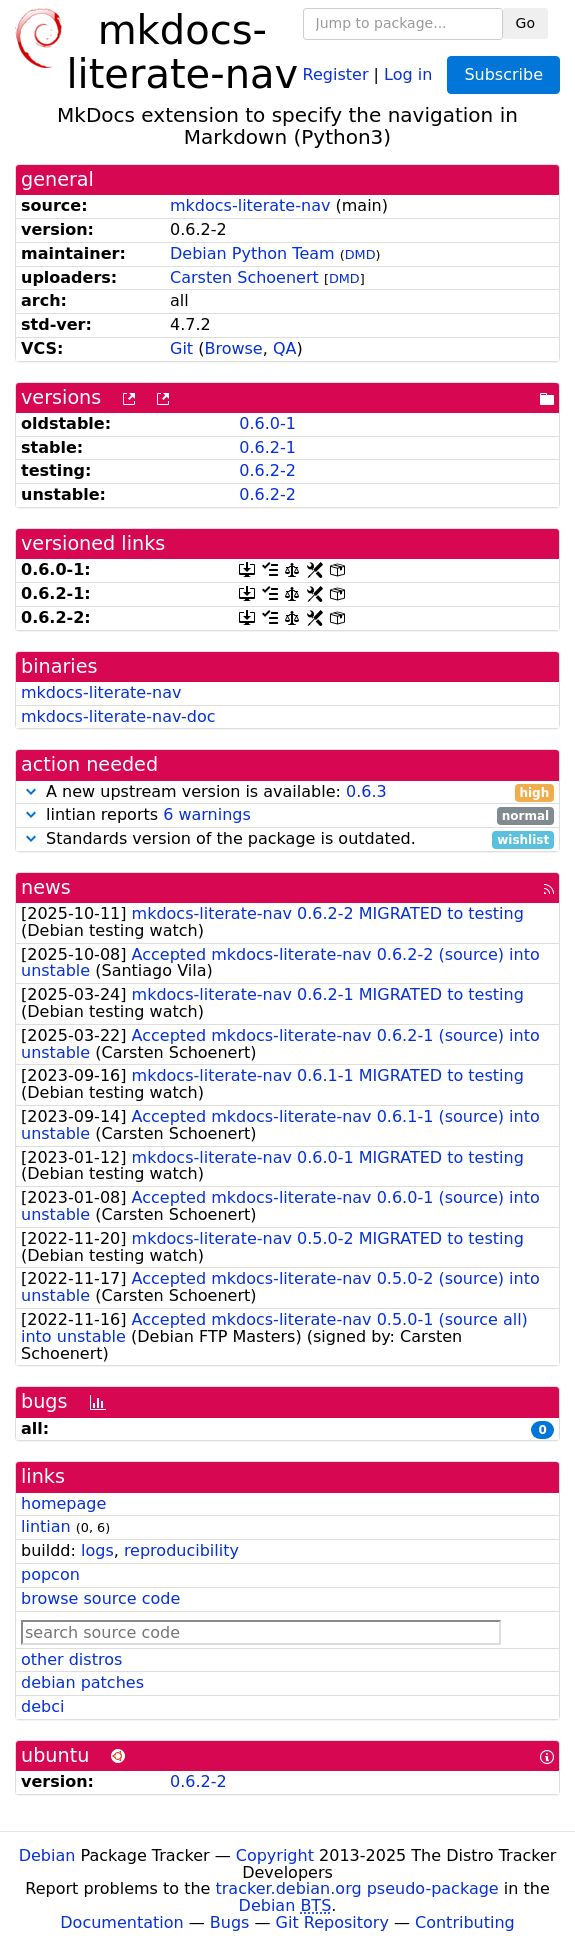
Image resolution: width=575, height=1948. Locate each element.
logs (97, 1550)
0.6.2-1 (267, 447)
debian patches (82, 1682)
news (46, 887)
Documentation (121, 1922)
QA (285, 348)
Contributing (465, 1922)
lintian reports (287, 815)
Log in (408, 73)
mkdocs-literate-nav (250, 205)
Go (525, 23)
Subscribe (503, 74)
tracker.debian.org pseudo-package (357, 1888)
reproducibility (181, 1550)
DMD (360, 254)
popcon (50, 1574)
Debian (47, 1855)
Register (336, 73)
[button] (31, 791)
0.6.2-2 (267, 470)
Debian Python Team (252, 253)
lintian (46, 1526)
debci (42, 1706)
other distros (71, 1659)
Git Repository (332, 1922)
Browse (233, 348)
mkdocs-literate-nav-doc (118, 716)
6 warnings (207, 814)
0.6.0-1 (267, 423)
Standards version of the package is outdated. (287, 839)
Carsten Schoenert (244, 277)
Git (181, 348)
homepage (63, 1503)
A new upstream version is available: (287, 792)
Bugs (230, 1922)
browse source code (100, 1598)
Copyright (275, 1855)
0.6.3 (366, 791)
